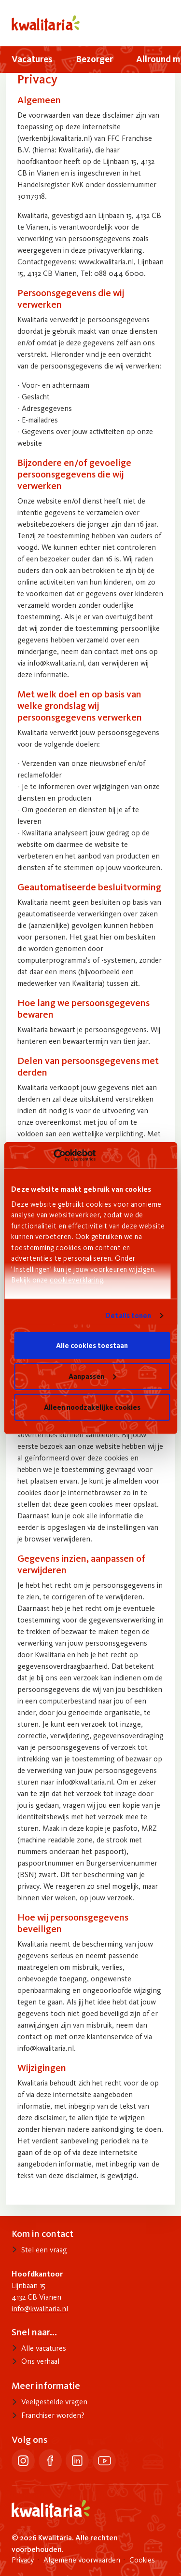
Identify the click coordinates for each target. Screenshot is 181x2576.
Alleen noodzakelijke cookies (92, 1407)
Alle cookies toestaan (92, 1345)
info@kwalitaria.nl (40, 2308)
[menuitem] (32, 59)
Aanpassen (92, 1376)
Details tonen (128, 1315)
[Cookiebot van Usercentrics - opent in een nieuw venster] (53, 1155)
